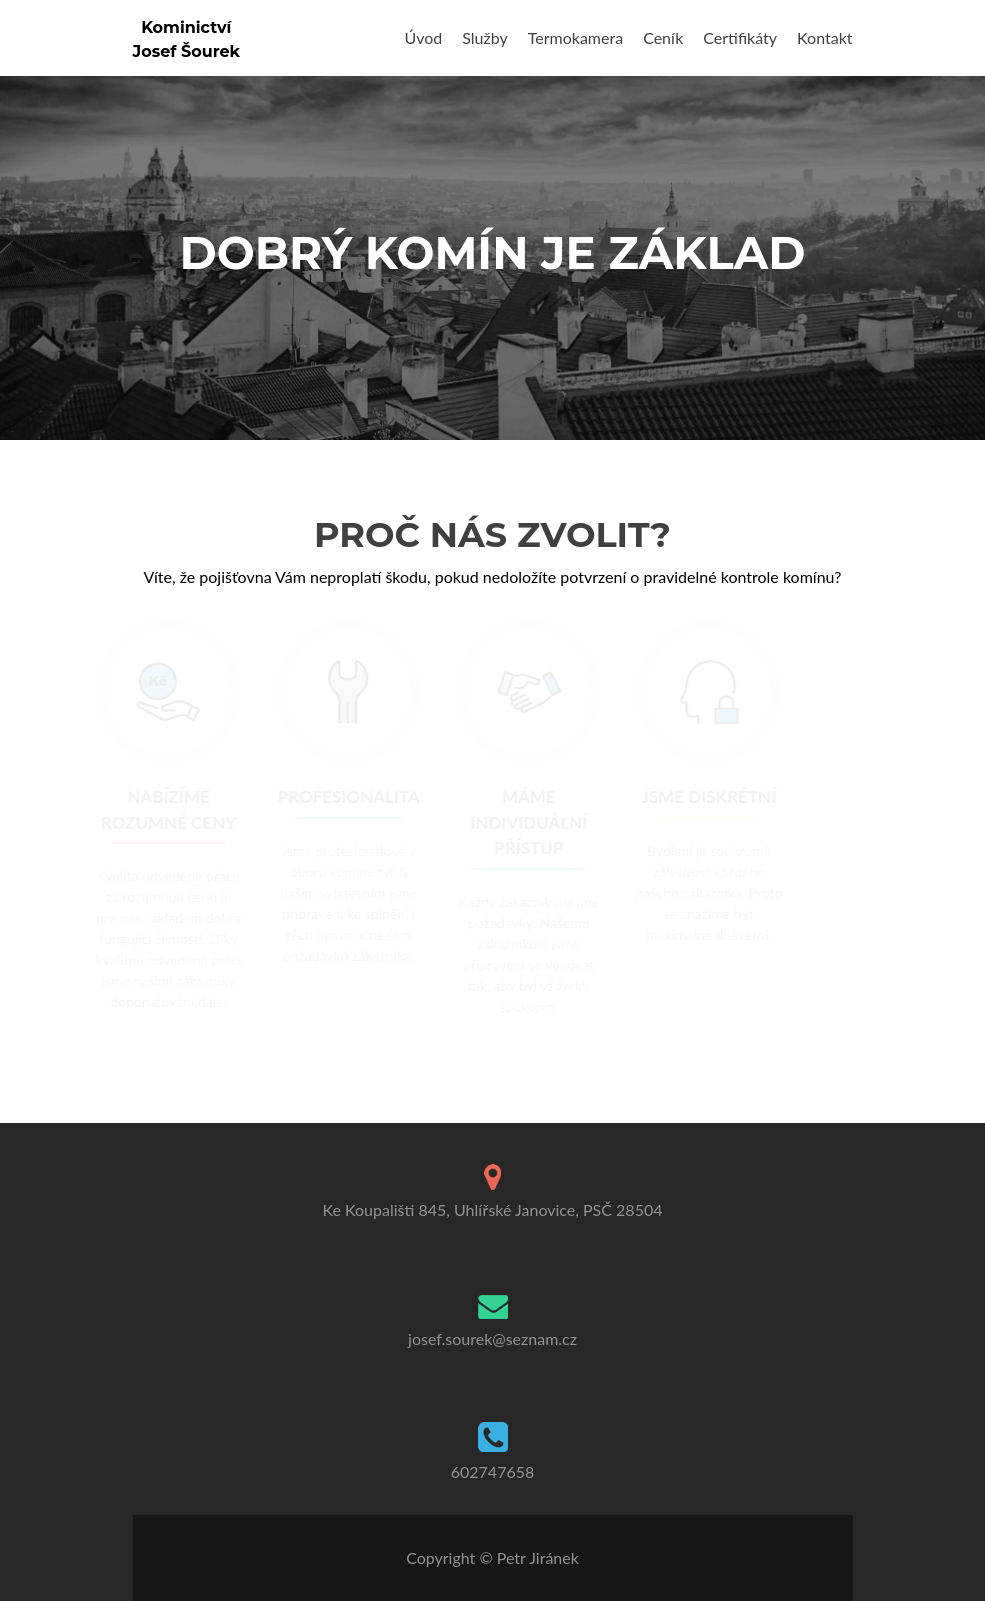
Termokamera (575, 37)
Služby (484, 37)
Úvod (424, 37)
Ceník (663, 37)
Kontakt (824, 37)
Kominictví (186, 27)
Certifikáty (740, 37)
